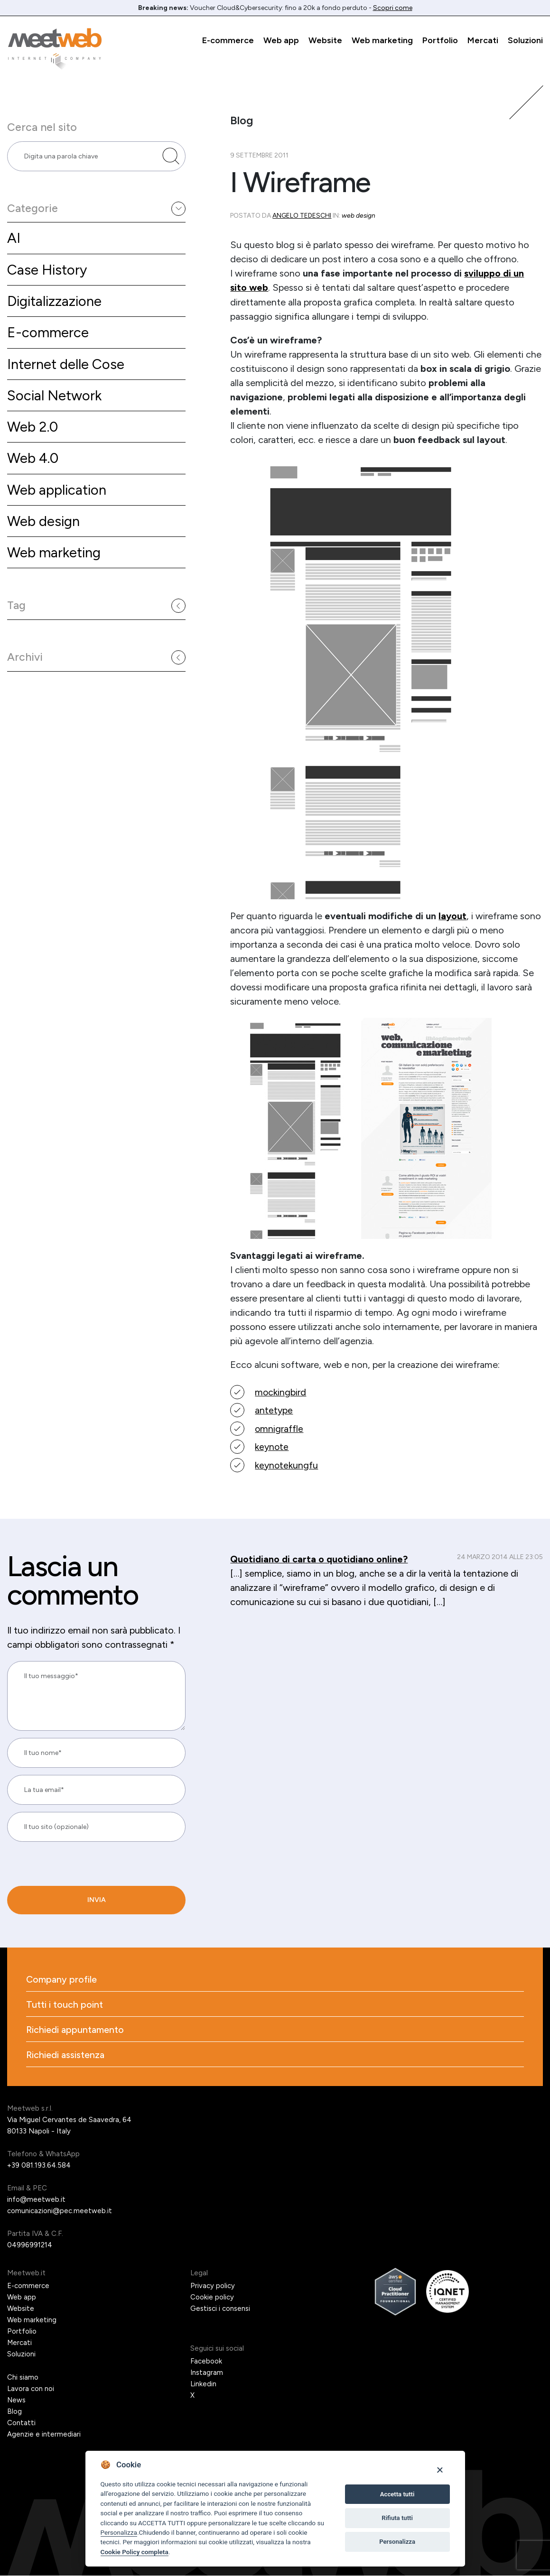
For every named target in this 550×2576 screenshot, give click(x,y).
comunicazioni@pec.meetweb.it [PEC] (59, 2211)
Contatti (21, 2423)
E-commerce (228, 40)
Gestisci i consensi (220, 2309)
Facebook (206, 2361)
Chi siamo (22, 2377)
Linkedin (203, 2384)
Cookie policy (212, 2297)
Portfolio (440, 40)
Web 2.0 (33, 430)
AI (13, 239)
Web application (58, 493)
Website (325, 40)
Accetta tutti (397, 2494)
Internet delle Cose (67, 366)
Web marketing (382, 40)
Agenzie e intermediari (44, 2434)
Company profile (62, 1978)
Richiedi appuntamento (75, 2029)
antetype (274, 1409)
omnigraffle (279, 1427)
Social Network (55, 398)
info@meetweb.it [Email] (36, 2200)
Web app (281, 40)
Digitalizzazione (55, 303)
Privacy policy (212, 2286)
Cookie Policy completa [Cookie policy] (134, 2552)
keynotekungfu (287, 1463)
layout (452, 915)
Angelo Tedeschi (302, 216)
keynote (272, 1445)
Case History (47, 271)
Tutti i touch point (64, 2004)
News (16, 2400)
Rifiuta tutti (397, 2517)
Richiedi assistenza (65, 2055)
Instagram (206, 2373)
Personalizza (119, 2532)
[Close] (439, 2469)
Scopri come (392, 8)
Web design (44, 525)
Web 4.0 (33, 462)
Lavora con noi (30, 2389)
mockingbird (281, 1391)
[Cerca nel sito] (170, 156)
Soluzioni (525, 40)
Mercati (482, 40)
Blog (14, 2412)
